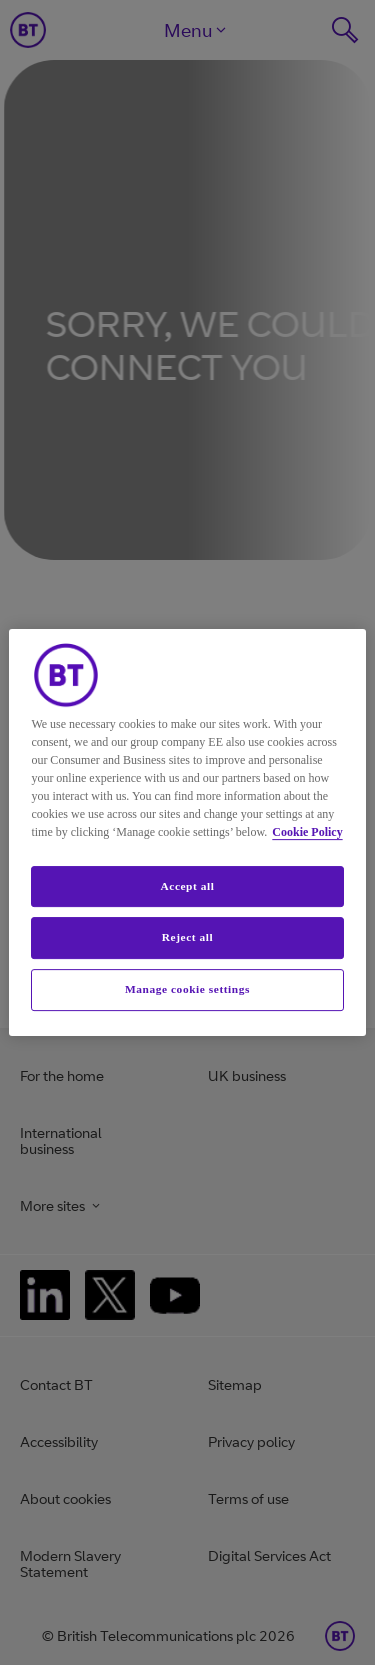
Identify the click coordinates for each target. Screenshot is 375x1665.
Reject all (187, 938)
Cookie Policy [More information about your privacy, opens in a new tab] (307, 832)
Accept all (187, 886)
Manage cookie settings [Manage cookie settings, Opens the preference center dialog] (187, 989)
